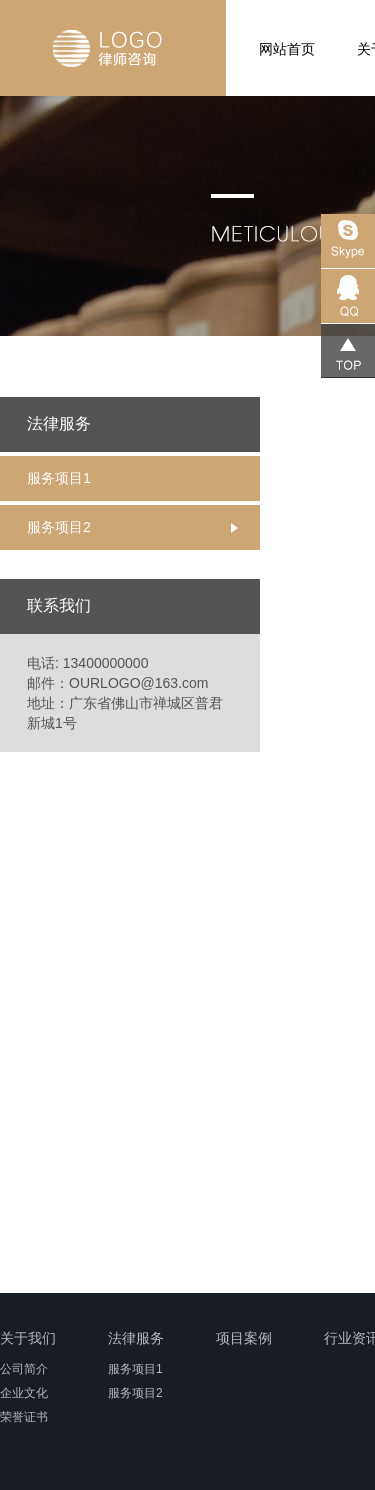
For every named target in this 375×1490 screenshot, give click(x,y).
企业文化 (24, 1393)
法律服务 (136, 1338)
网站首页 (287, 49)
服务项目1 (59, 478)
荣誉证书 (24, 1417)
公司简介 (24, 1369)
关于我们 (28, 1338)
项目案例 (244, 1338)
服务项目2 (59, 527)
